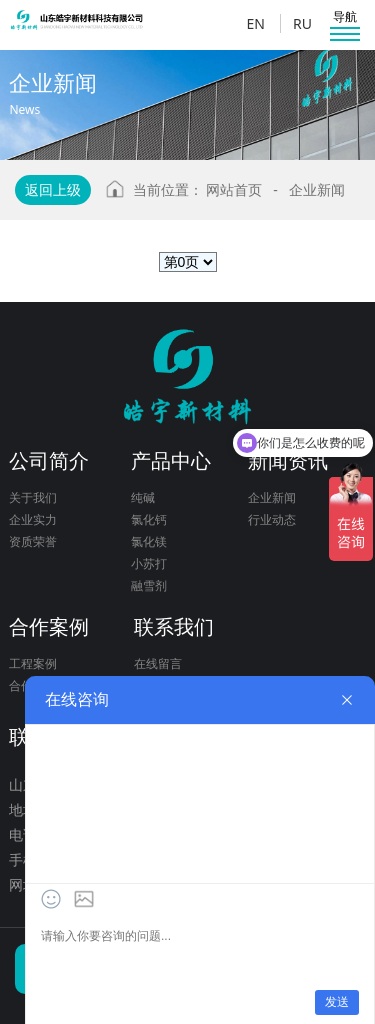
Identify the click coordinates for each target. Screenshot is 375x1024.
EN (255, 23)
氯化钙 (149, 519)
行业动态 (272, 519)
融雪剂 (149, 585)
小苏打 (149, 563)
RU (302, 23)
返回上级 (53, 189)
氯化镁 (149, 541)
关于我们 (33, 497)
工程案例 (33, 663)
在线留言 (158, 663)
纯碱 (143, 497)
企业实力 (33, 519)
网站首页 (234, 189)
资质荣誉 (33, 541)
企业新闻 (317, 189)
